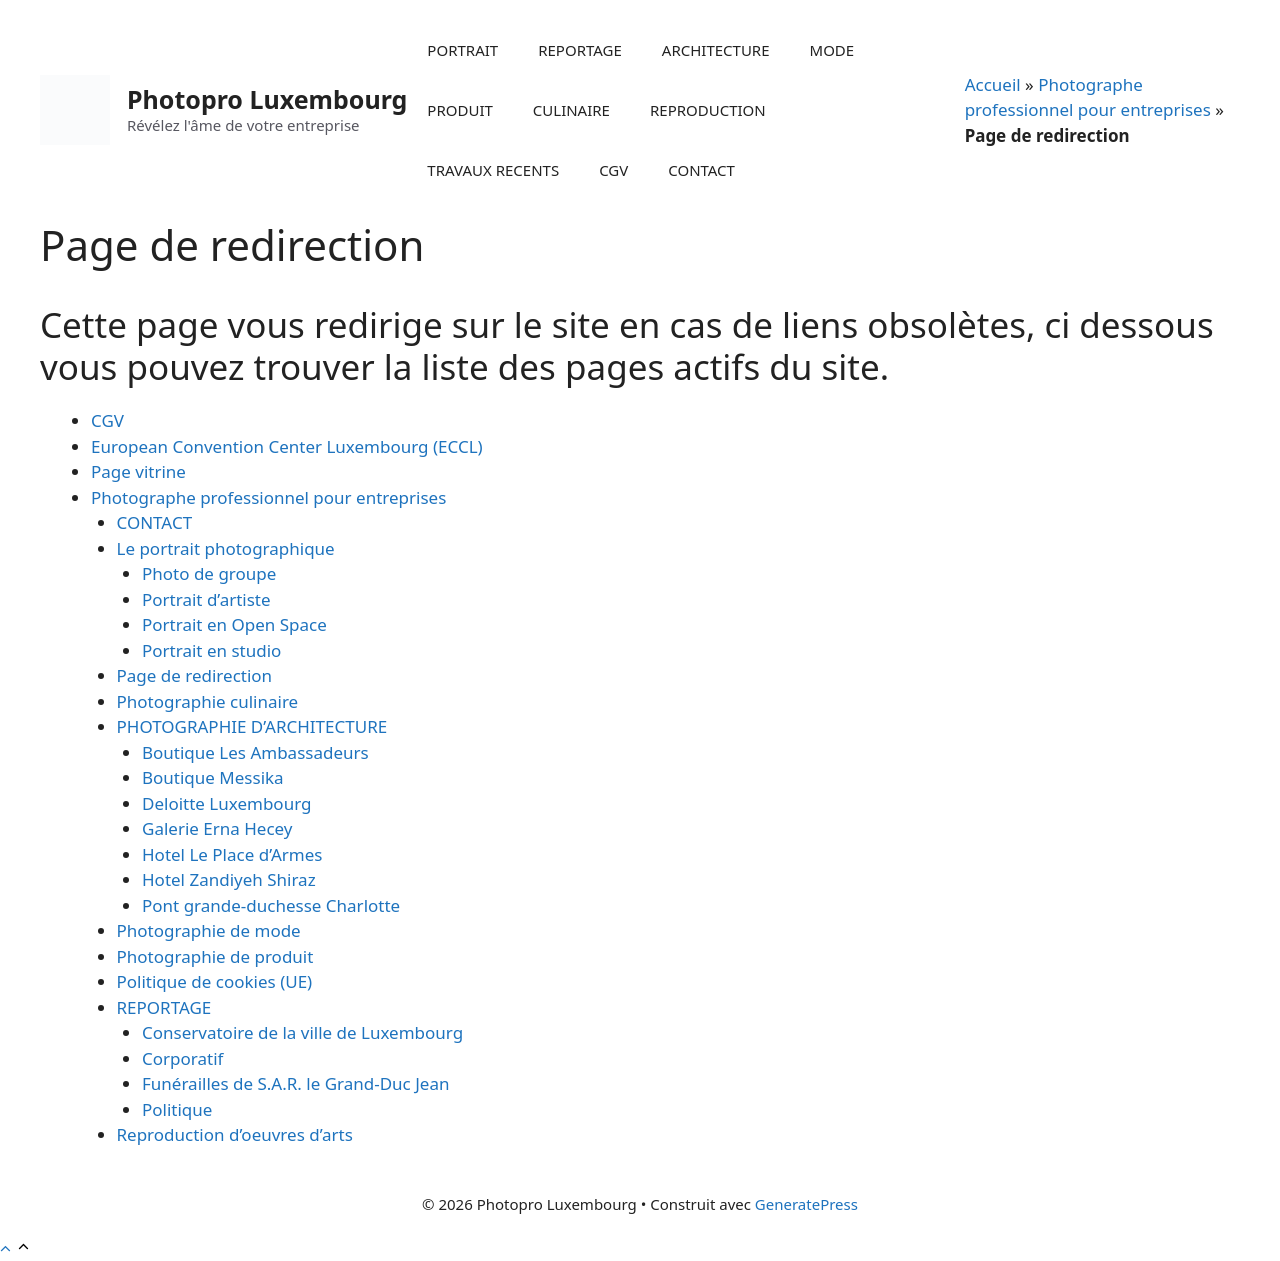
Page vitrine (138, 471)
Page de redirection (195, 675)
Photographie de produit (215, 956)
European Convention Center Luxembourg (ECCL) (287, 446)
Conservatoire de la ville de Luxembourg (302, 1032)
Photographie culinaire (208, 701)
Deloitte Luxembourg (226, 803)
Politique (177, 1109)
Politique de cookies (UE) (215, 981)
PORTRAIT (462, 50)
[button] (16, 1248)
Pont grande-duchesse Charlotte (271, 905)
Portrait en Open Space (234, 624)
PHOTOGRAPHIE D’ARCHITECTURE (252, 726)
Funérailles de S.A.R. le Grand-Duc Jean (295, 1083)
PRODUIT (459, 110)
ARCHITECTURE (716, 50)
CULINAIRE (571, 110)
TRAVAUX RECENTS (493, 170)
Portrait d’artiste (206, 599)
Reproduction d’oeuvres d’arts (235, 1134)
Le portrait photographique (226, 548)
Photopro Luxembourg (267, 99)
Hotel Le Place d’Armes (232, 854)
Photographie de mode (209, 930)
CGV (613, 170)
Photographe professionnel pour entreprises (268, 497)
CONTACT (701, 170)
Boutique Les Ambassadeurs (255, 752)
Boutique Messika (213, 777)
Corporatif (182, 1058)
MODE (832, 50)
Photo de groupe (209, 573)
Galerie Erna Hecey (217, 828)
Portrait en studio (211, 650)
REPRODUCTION (708, 110)
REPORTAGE (580, 50)
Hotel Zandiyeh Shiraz (229, 879)
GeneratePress (806, 1204)
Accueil (993, 84)
